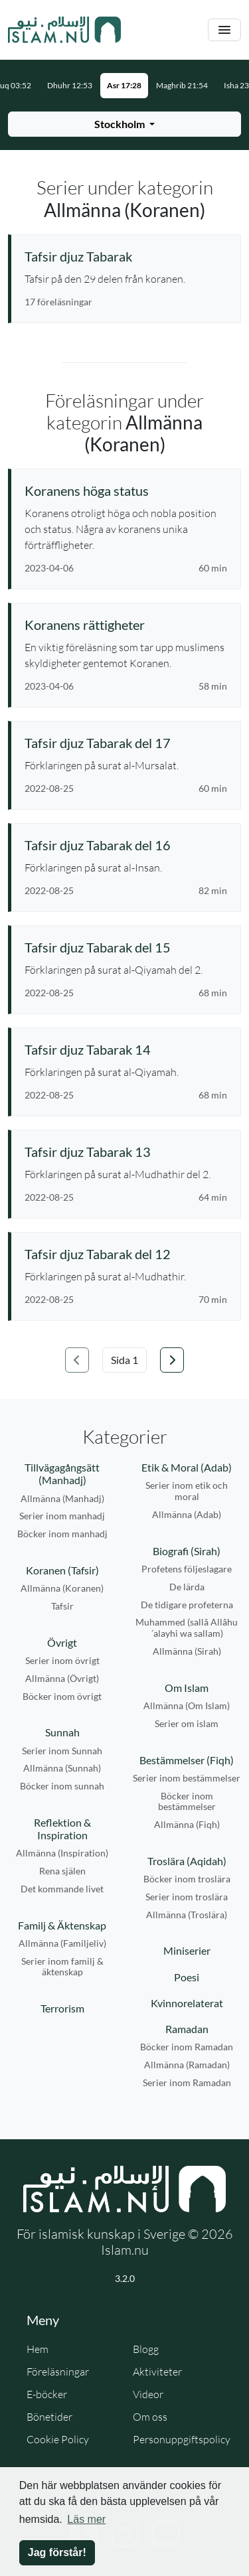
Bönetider (49, 2416)
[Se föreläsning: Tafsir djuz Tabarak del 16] (126, 845)
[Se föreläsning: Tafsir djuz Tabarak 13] (126, 1152)
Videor (148, 2394)
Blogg (146, 2349)
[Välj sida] (124, 1360)
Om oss (150, 2416)
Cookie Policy (58, 2439)
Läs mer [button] (86, 2519)
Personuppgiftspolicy (181, 2439)
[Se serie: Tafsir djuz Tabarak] (126, 256)
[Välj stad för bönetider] (124, 124)
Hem (37, 2349)
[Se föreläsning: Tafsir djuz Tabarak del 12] (126, 1254)
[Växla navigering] (224, 30)
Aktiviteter (157, 2371)
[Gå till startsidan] (64, 29)
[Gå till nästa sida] (172, 1360)
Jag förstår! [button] (57, 2552)
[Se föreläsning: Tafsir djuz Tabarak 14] (126, 1049)
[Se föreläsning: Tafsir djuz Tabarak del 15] (126, 947)
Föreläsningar (58, 2371)
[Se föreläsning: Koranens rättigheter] (126, 625)
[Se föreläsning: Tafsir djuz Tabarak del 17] (126, 743)
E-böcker (47, 2394)
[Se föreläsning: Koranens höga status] (126, 490)
